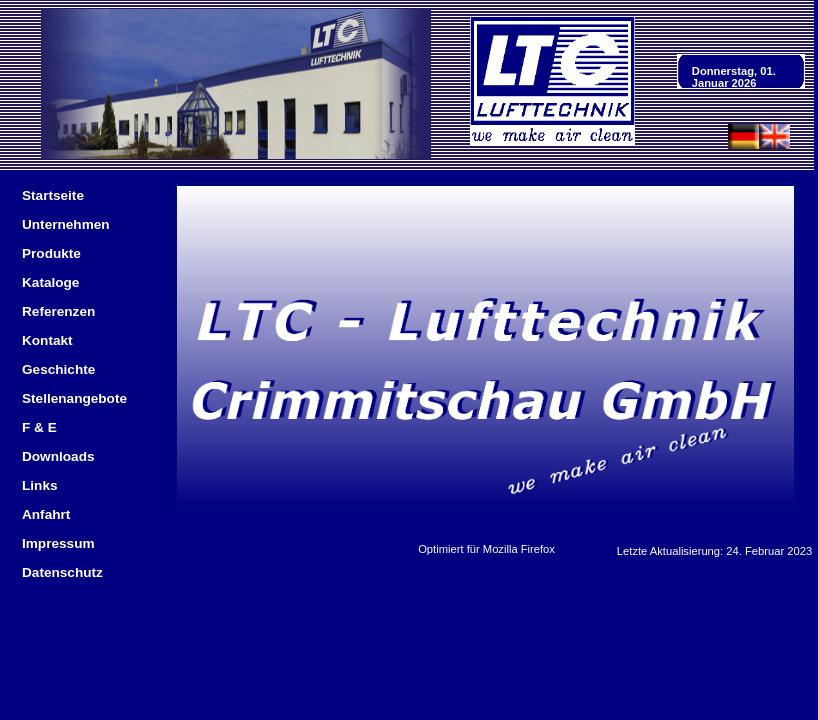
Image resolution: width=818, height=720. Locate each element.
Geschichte (58, 369)
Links (40, 485)
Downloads (58, 456)
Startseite (53, 195)
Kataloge (50, 282)
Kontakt (47, 340)
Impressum (58, 543)
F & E (39, 427)
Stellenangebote (74, 398)
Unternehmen (66, 224)
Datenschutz (62, 572)
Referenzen (58, 311)
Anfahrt (46, 514)
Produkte (51, 253)
